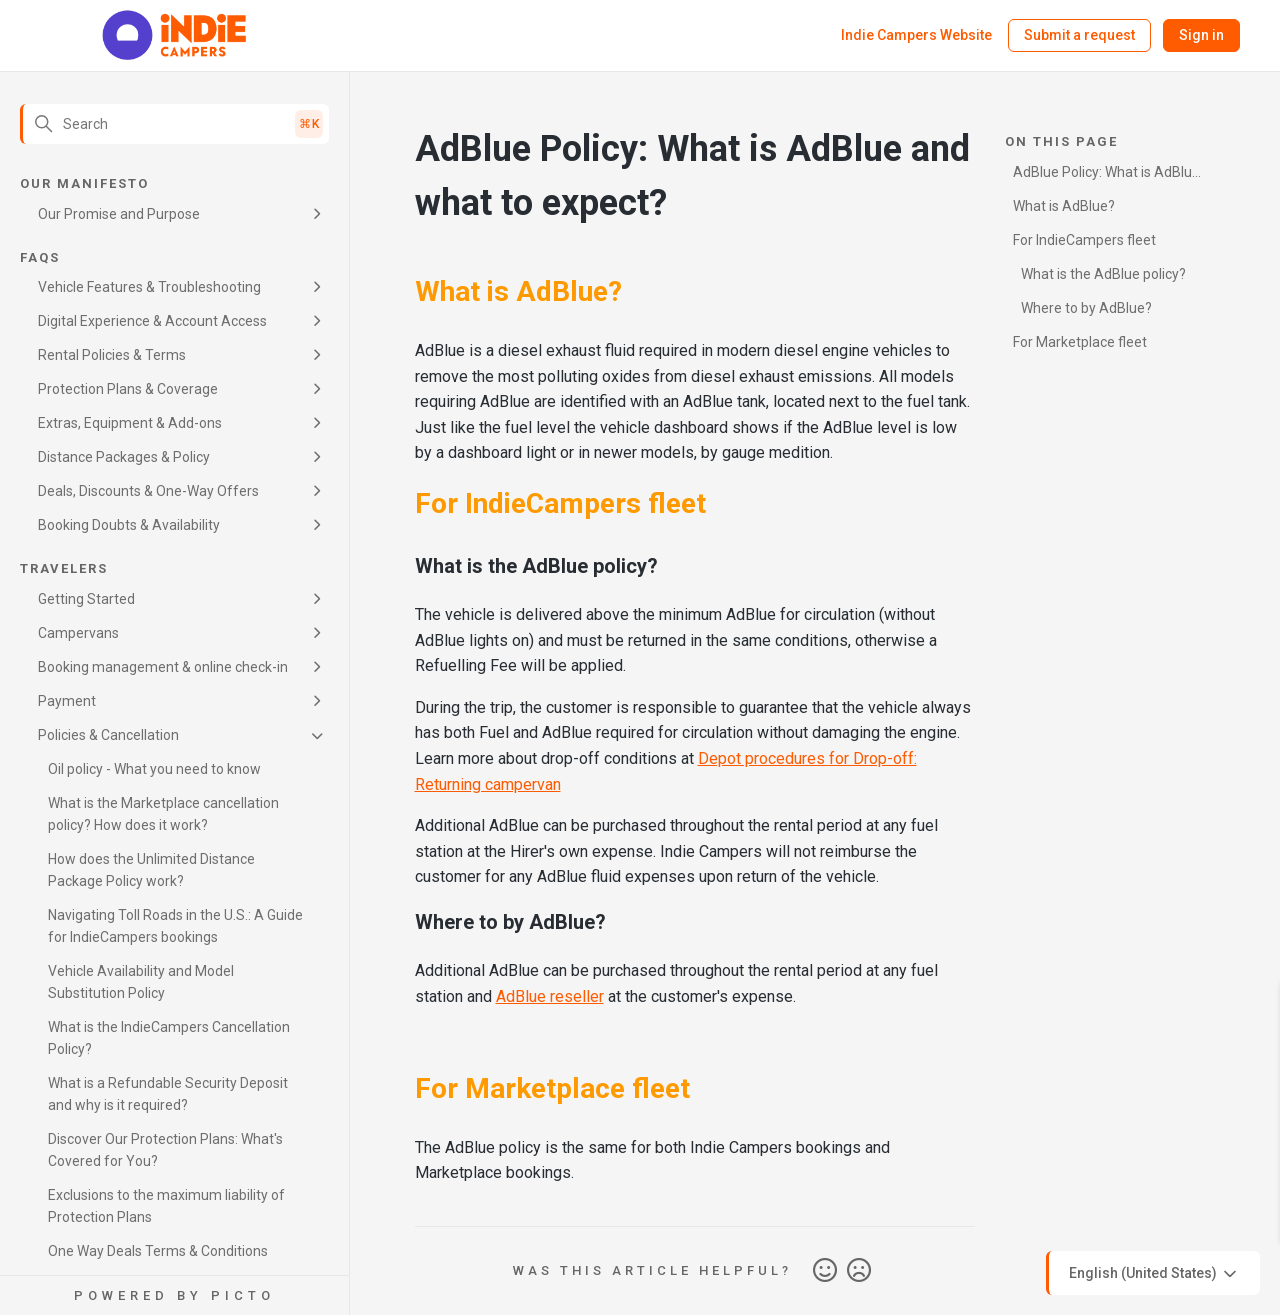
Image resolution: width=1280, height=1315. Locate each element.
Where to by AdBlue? (1086, 308)
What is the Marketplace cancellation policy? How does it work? (163, 814)
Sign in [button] (1201, 35)
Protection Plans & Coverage (128, 389)
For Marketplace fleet (1080, 342)
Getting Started (86, 599)
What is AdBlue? (1064, 206)
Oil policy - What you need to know (154, 769)
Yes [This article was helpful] (825, 1271)
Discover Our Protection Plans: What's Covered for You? (165, 1150)
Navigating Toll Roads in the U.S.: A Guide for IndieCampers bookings (175, 926)
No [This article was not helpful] (859, 1271)
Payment (67, 701)
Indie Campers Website (916, 35)
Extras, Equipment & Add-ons (130, 423)
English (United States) (1154, 1274)
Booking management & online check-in (163, 667)
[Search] (174, 124)
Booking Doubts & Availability (129, 525)
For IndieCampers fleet (1084, 240)
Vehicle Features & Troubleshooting (149, 287)
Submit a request (1079, 35)
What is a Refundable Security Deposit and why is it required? (168, 1094)
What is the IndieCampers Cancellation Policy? (169, 1038)
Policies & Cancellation (108, 735)
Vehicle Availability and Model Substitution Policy (141, 982)
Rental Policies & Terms (112, 355)
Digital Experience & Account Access (152, 321)
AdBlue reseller (550, 996)
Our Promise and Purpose (119, 214)
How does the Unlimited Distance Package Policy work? (151, 870)
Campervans (78, 633)
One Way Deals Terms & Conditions (158, 1251)
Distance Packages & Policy (124, 457)
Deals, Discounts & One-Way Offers (148, 491)
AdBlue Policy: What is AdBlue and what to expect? (1106, 175)
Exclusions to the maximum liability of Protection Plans (166, 1206)
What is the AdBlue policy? (1103, 274)
